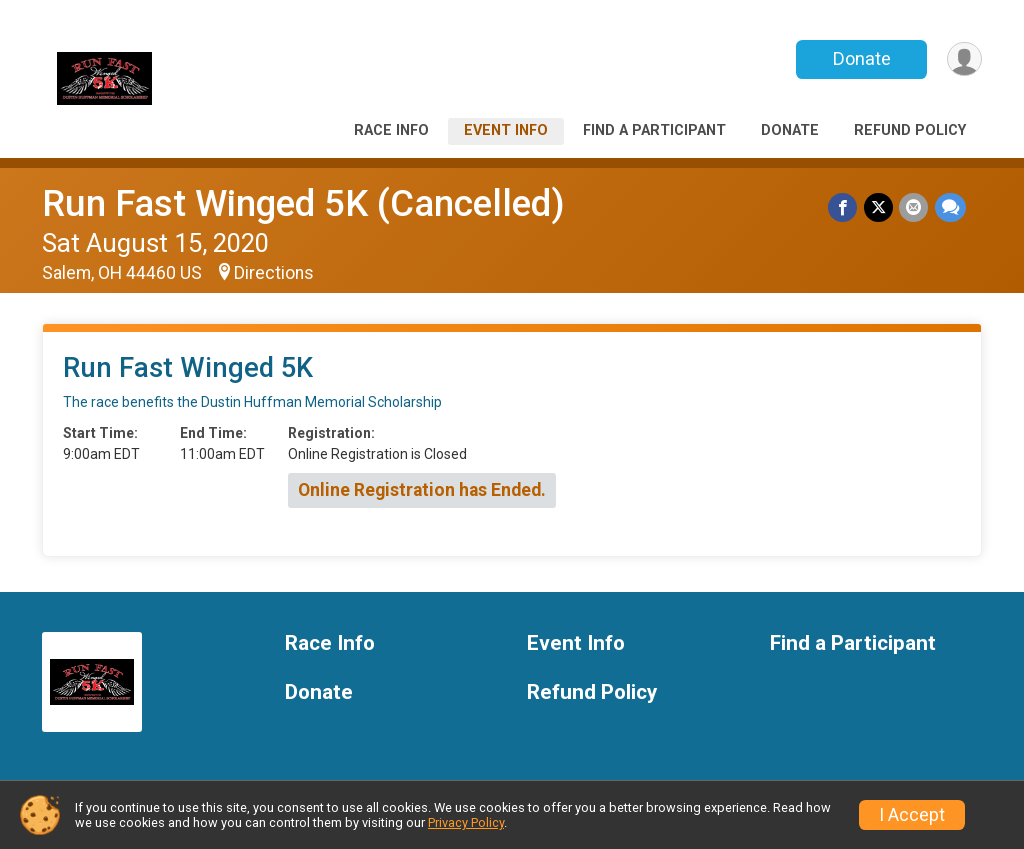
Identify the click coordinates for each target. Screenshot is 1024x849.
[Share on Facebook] (844, 207)
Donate (860, 58)
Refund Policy (910, 130)
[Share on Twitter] (879, 207)
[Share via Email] (914, 207)
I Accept (912, 815)
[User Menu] (963, 59)
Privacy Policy (466, 822)
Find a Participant (654, 130)
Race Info (391, 130)
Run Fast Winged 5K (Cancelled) (303, 203)
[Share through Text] (950, 207)
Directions (274, 273)
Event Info (506, 130)
